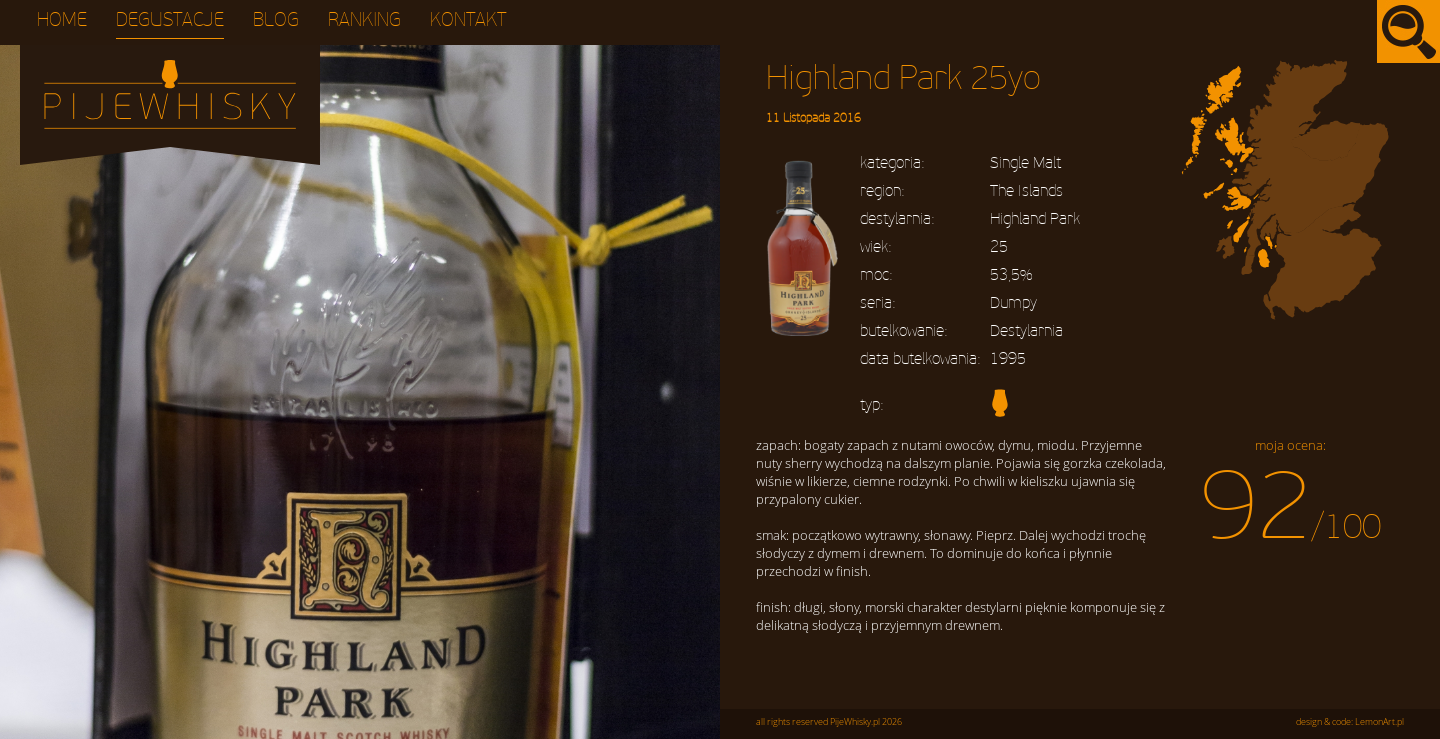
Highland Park (1035, 219)
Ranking (364, 20)
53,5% (1011, 275)
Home (62, 20)
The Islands (1026, 191)
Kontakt (468, 20)
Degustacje (170, 20)
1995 (1008, 359)
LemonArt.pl (1379, 722)
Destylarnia (1026, 331)
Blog (276, 20)
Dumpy (1013, 303)
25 (999, 247)
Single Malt (1025, 163)
